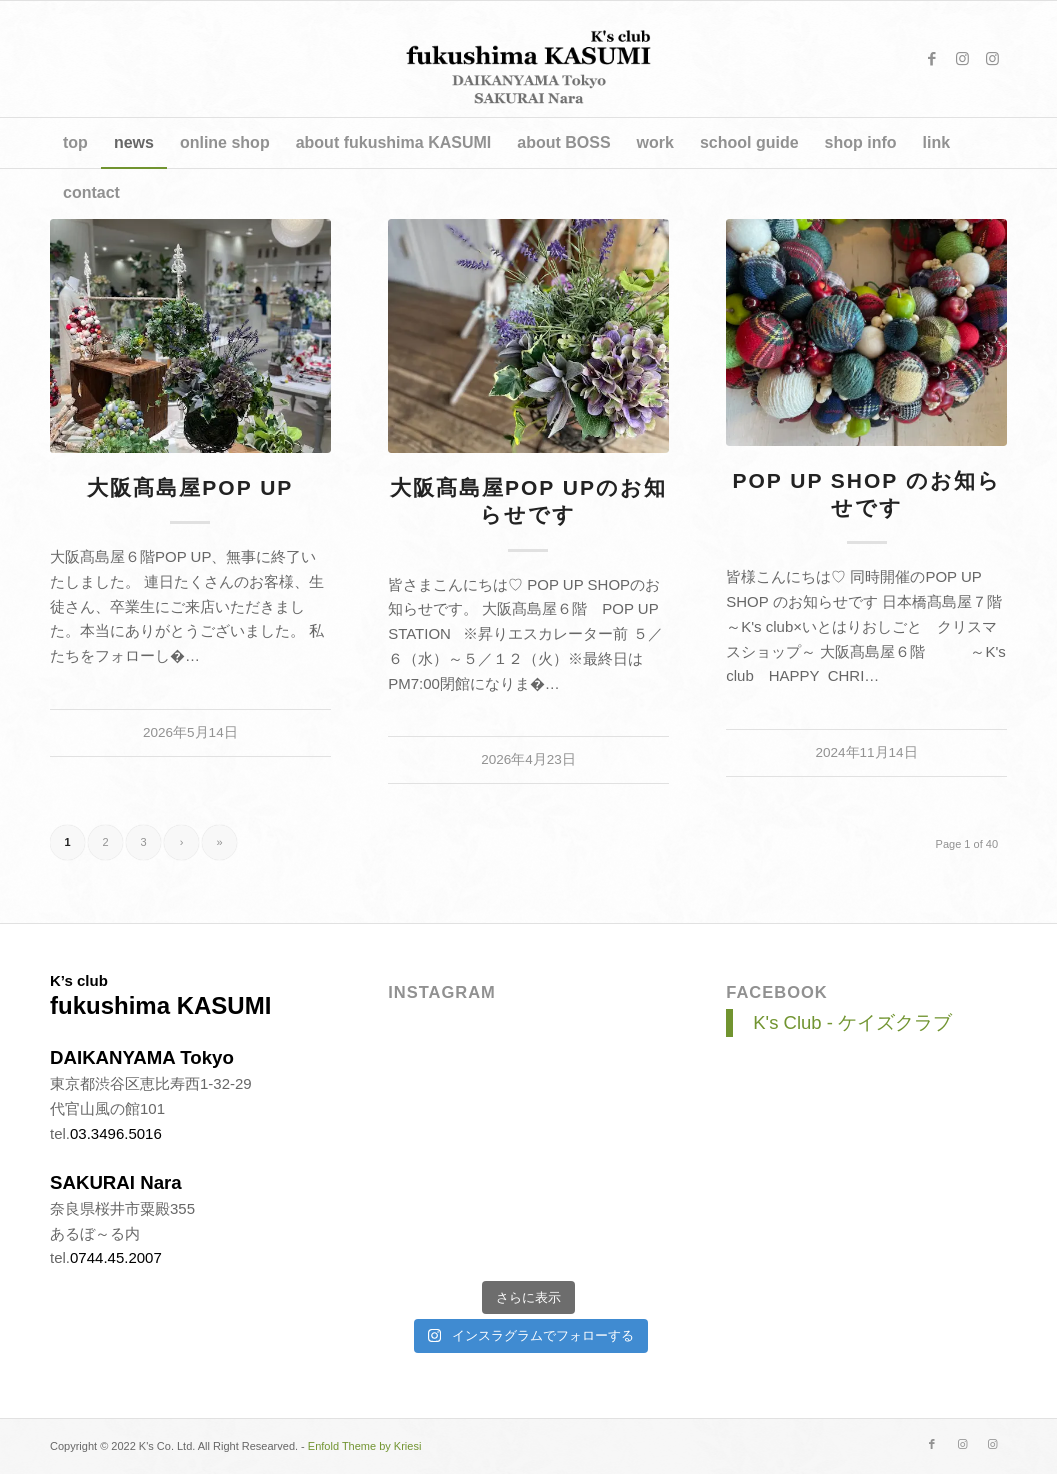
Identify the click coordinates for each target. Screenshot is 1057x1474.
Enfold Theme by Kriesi (365, 1446)
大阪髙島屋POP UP (190, 487)
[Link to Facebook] (932, 59)
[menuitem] (75, 143)
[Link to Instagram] (962, 59)
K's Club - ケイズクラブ (852, 1022)
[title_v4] (528, 59)
